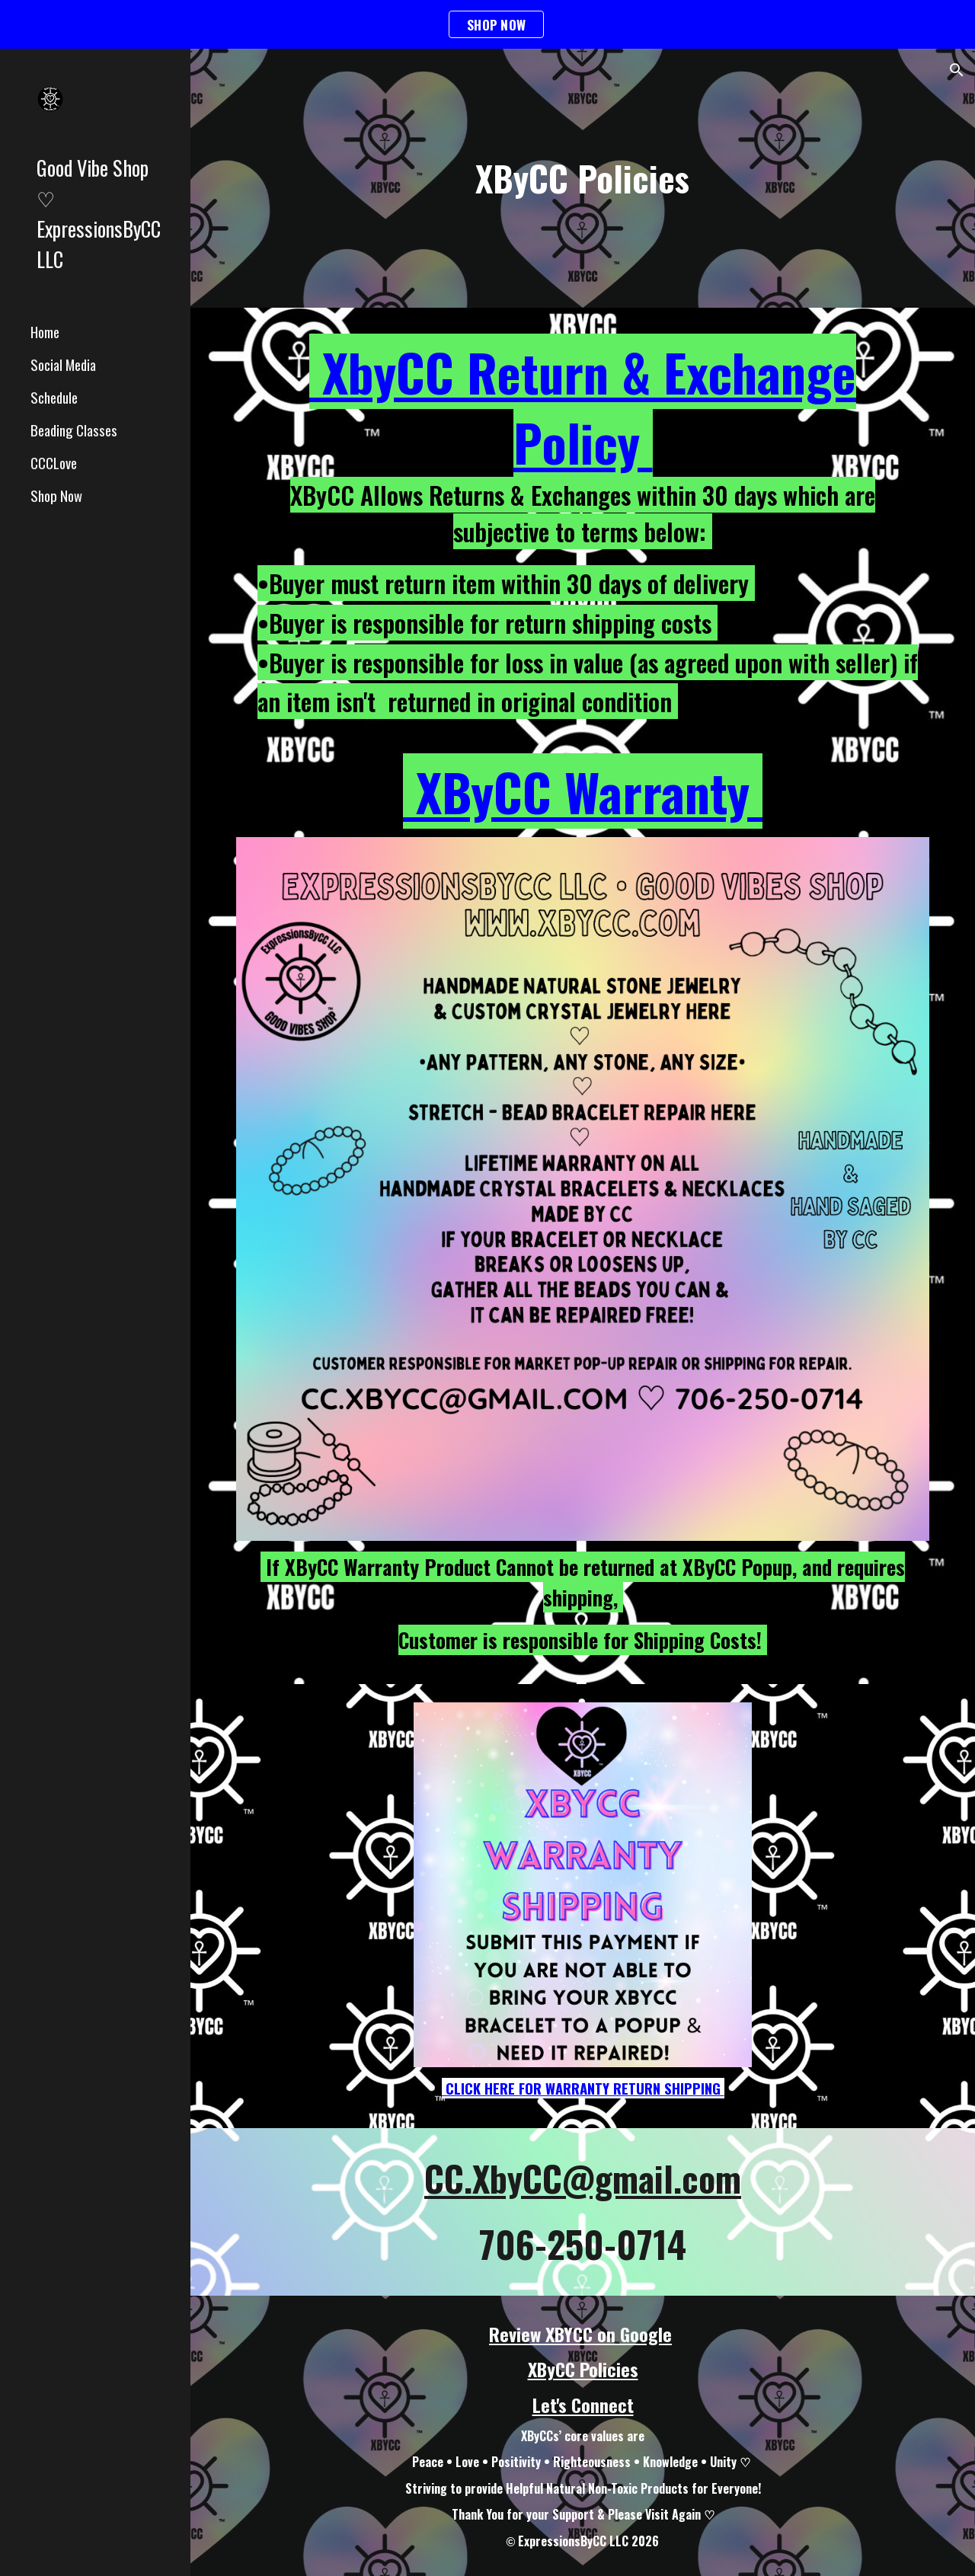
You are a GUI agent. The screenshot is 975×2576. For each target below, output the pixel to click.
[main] (582, 179)
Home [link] (44, 331)
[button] (956, 70)
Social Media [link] (63, 364)
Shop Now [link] (56, 495)
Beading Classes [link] (73, 430)
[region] (487, 24)
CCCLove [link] (53, 462)
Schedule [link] (54, 397)
